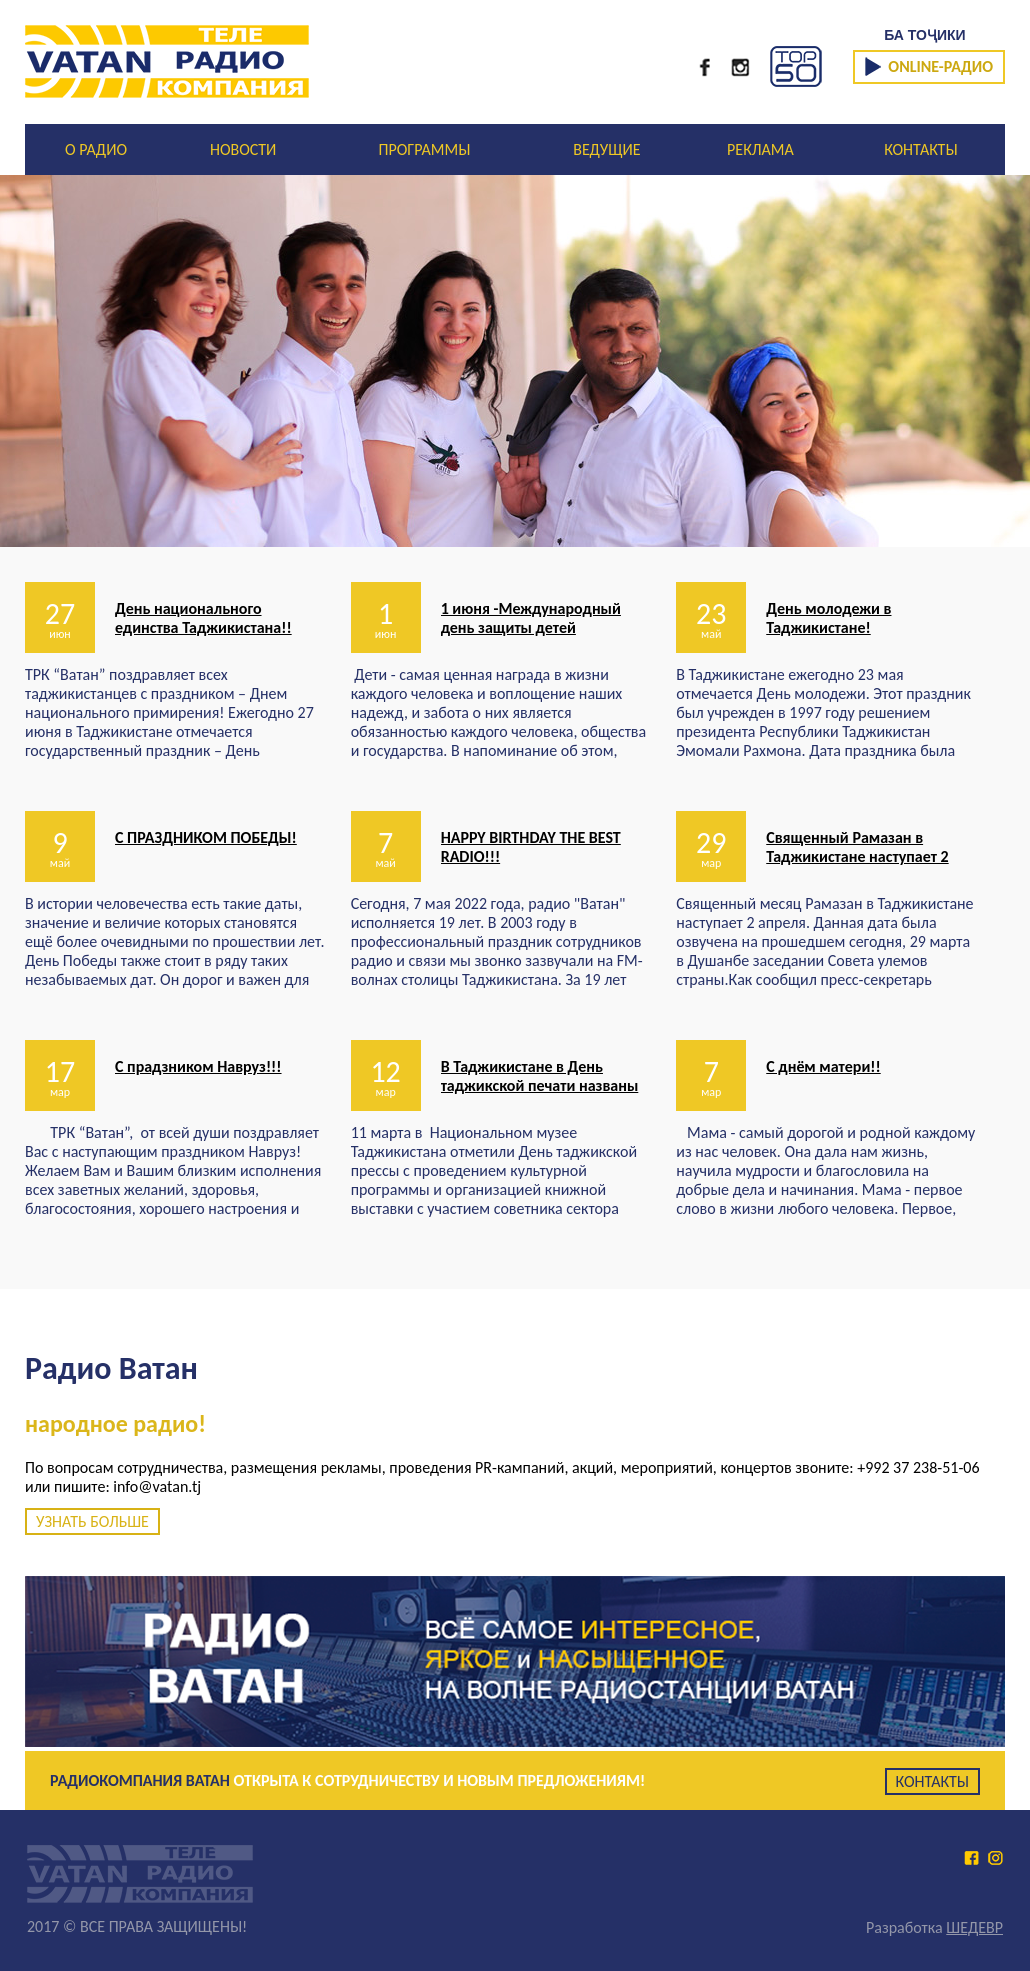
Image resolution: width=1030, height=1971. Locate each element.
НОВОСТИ (243, 149)
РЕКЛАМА (760, 149)
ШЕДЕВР (974, 1927)
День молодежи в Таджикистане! (828, 618)
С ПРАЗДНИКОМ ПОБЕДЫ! (206, 837)
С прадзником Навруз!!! (198, 1066)
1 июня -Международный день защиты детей (531, 618)
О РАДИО (96, 149)
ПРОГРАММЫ (425, 149)
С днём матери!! (823, 1066)
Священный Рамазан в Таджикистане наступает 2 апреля (857, 856)
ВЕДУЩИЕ (606, 149)
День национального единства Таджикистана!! (203, 618)
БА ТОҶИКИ (924, 35)
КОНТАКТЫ (920, 149)
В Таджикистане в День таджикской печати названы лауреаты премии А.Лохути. (540, 1085)
